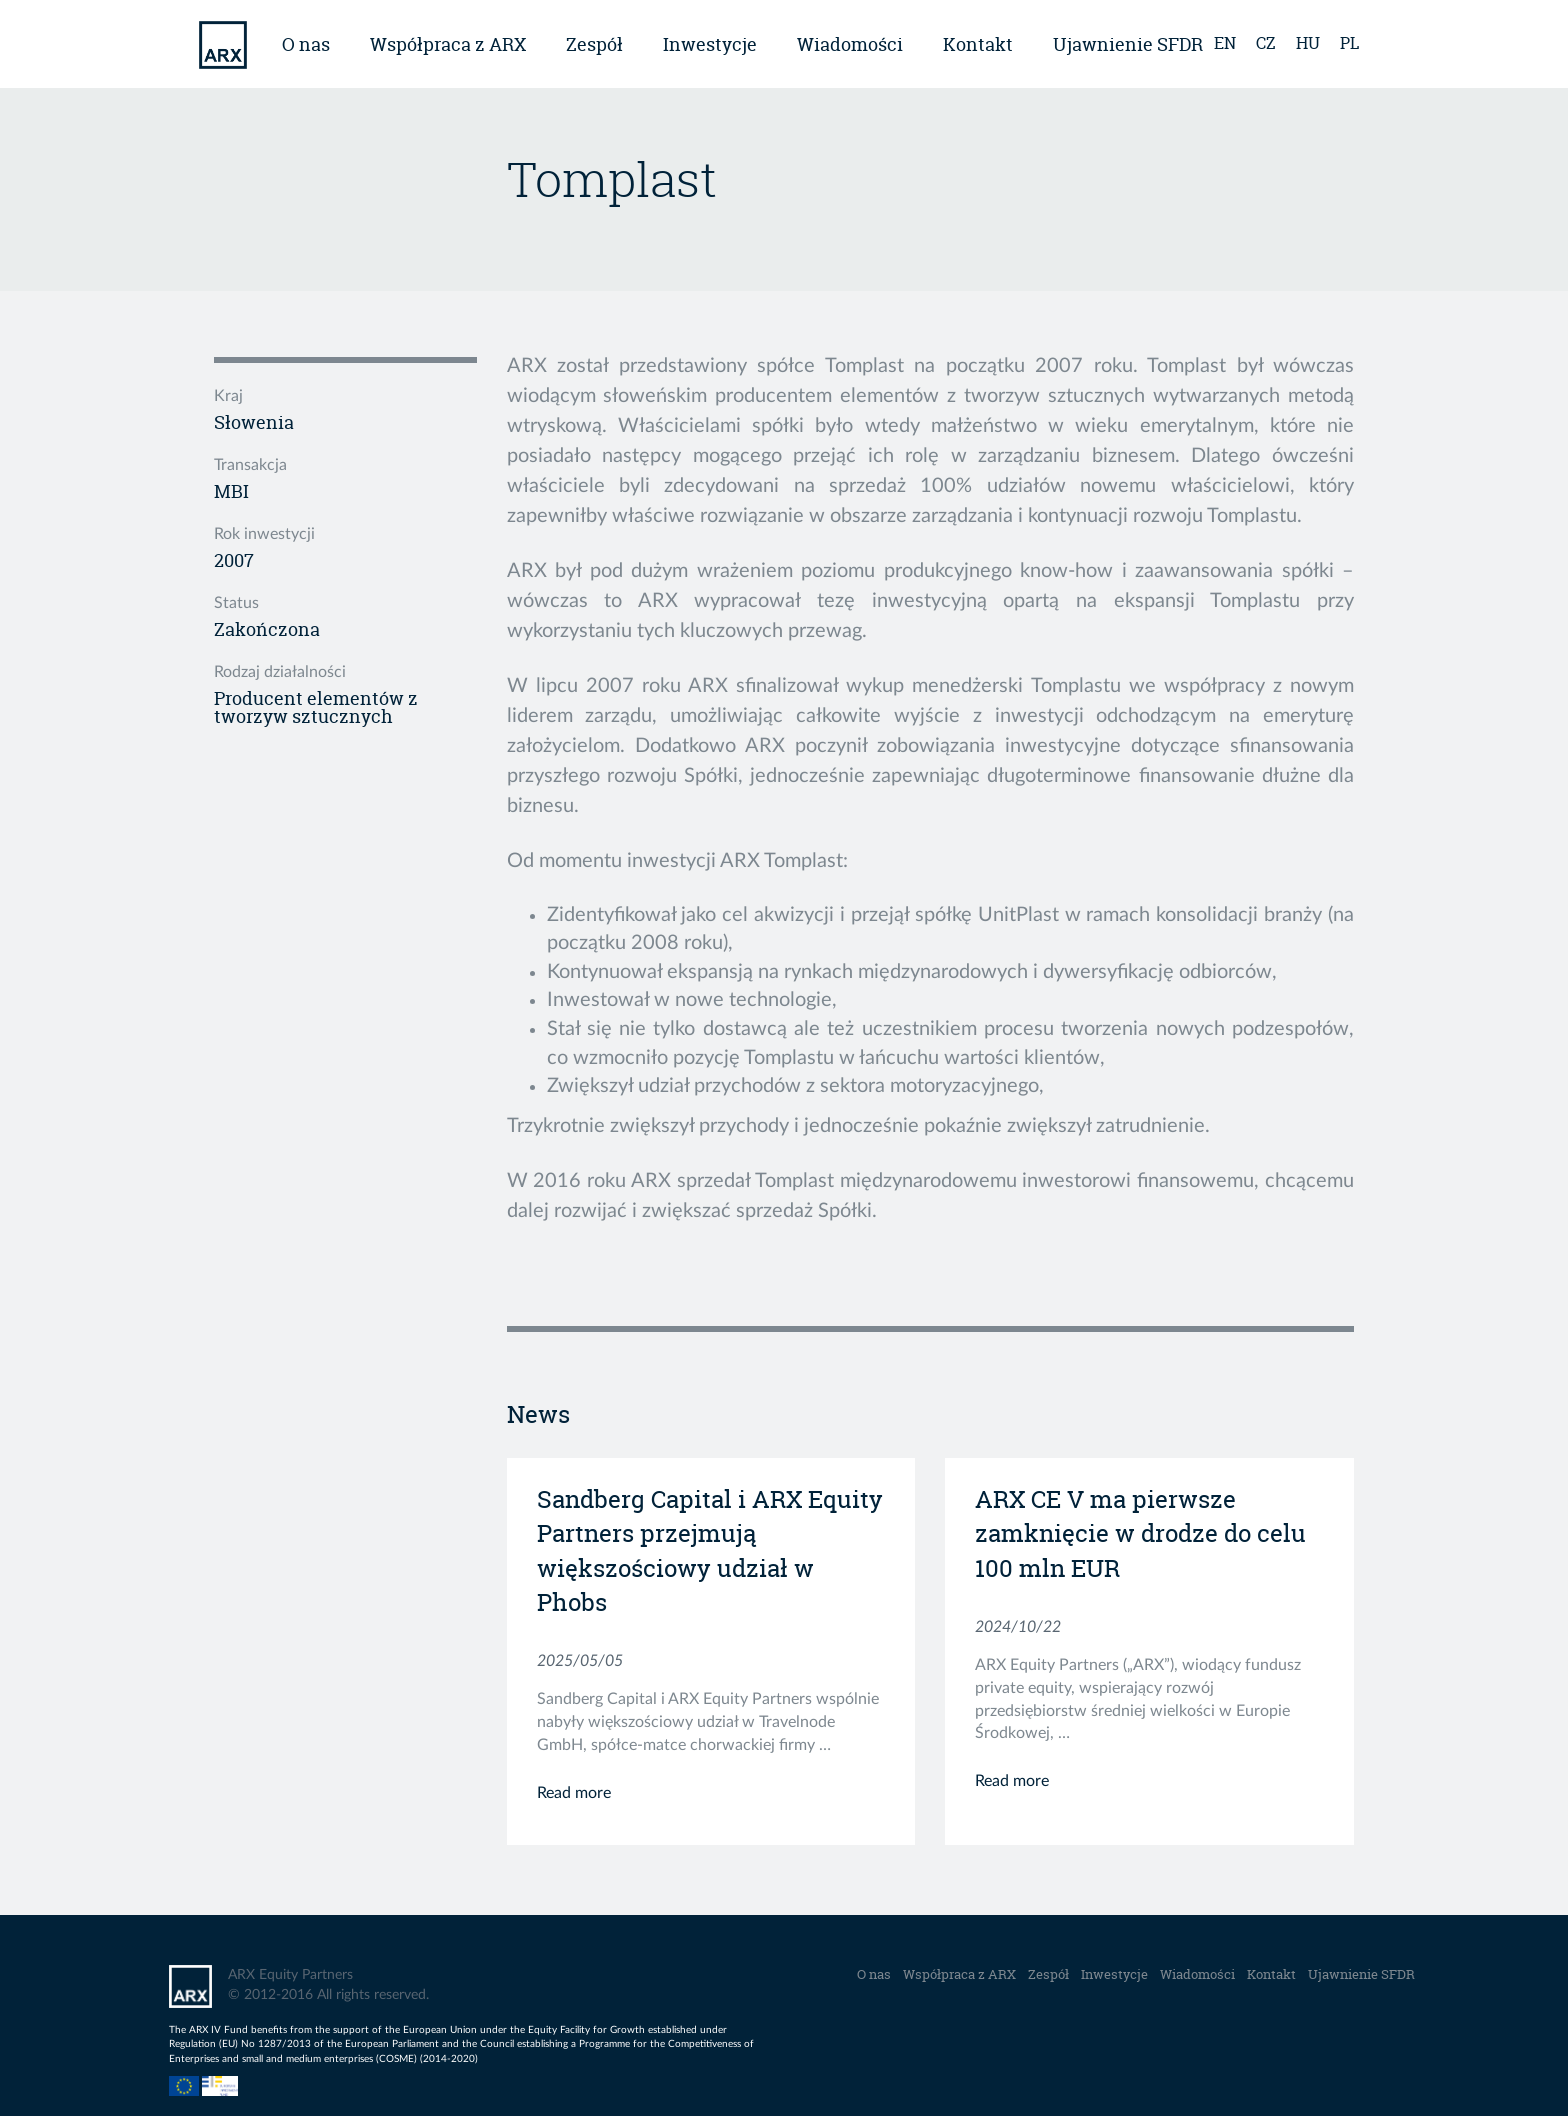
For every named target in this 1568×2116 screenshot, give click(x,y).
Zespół (594, 44)
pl (1349, 43)
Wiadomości (850, 44)
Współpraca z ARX (448, 44)
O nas (306, 44)
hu (1308, 43)
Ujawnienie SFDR (1128, 44)
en (1225, 43)
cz (1266, 43)
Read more (574, 1793)
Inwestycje (710, 44)
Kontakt (978, 44)
